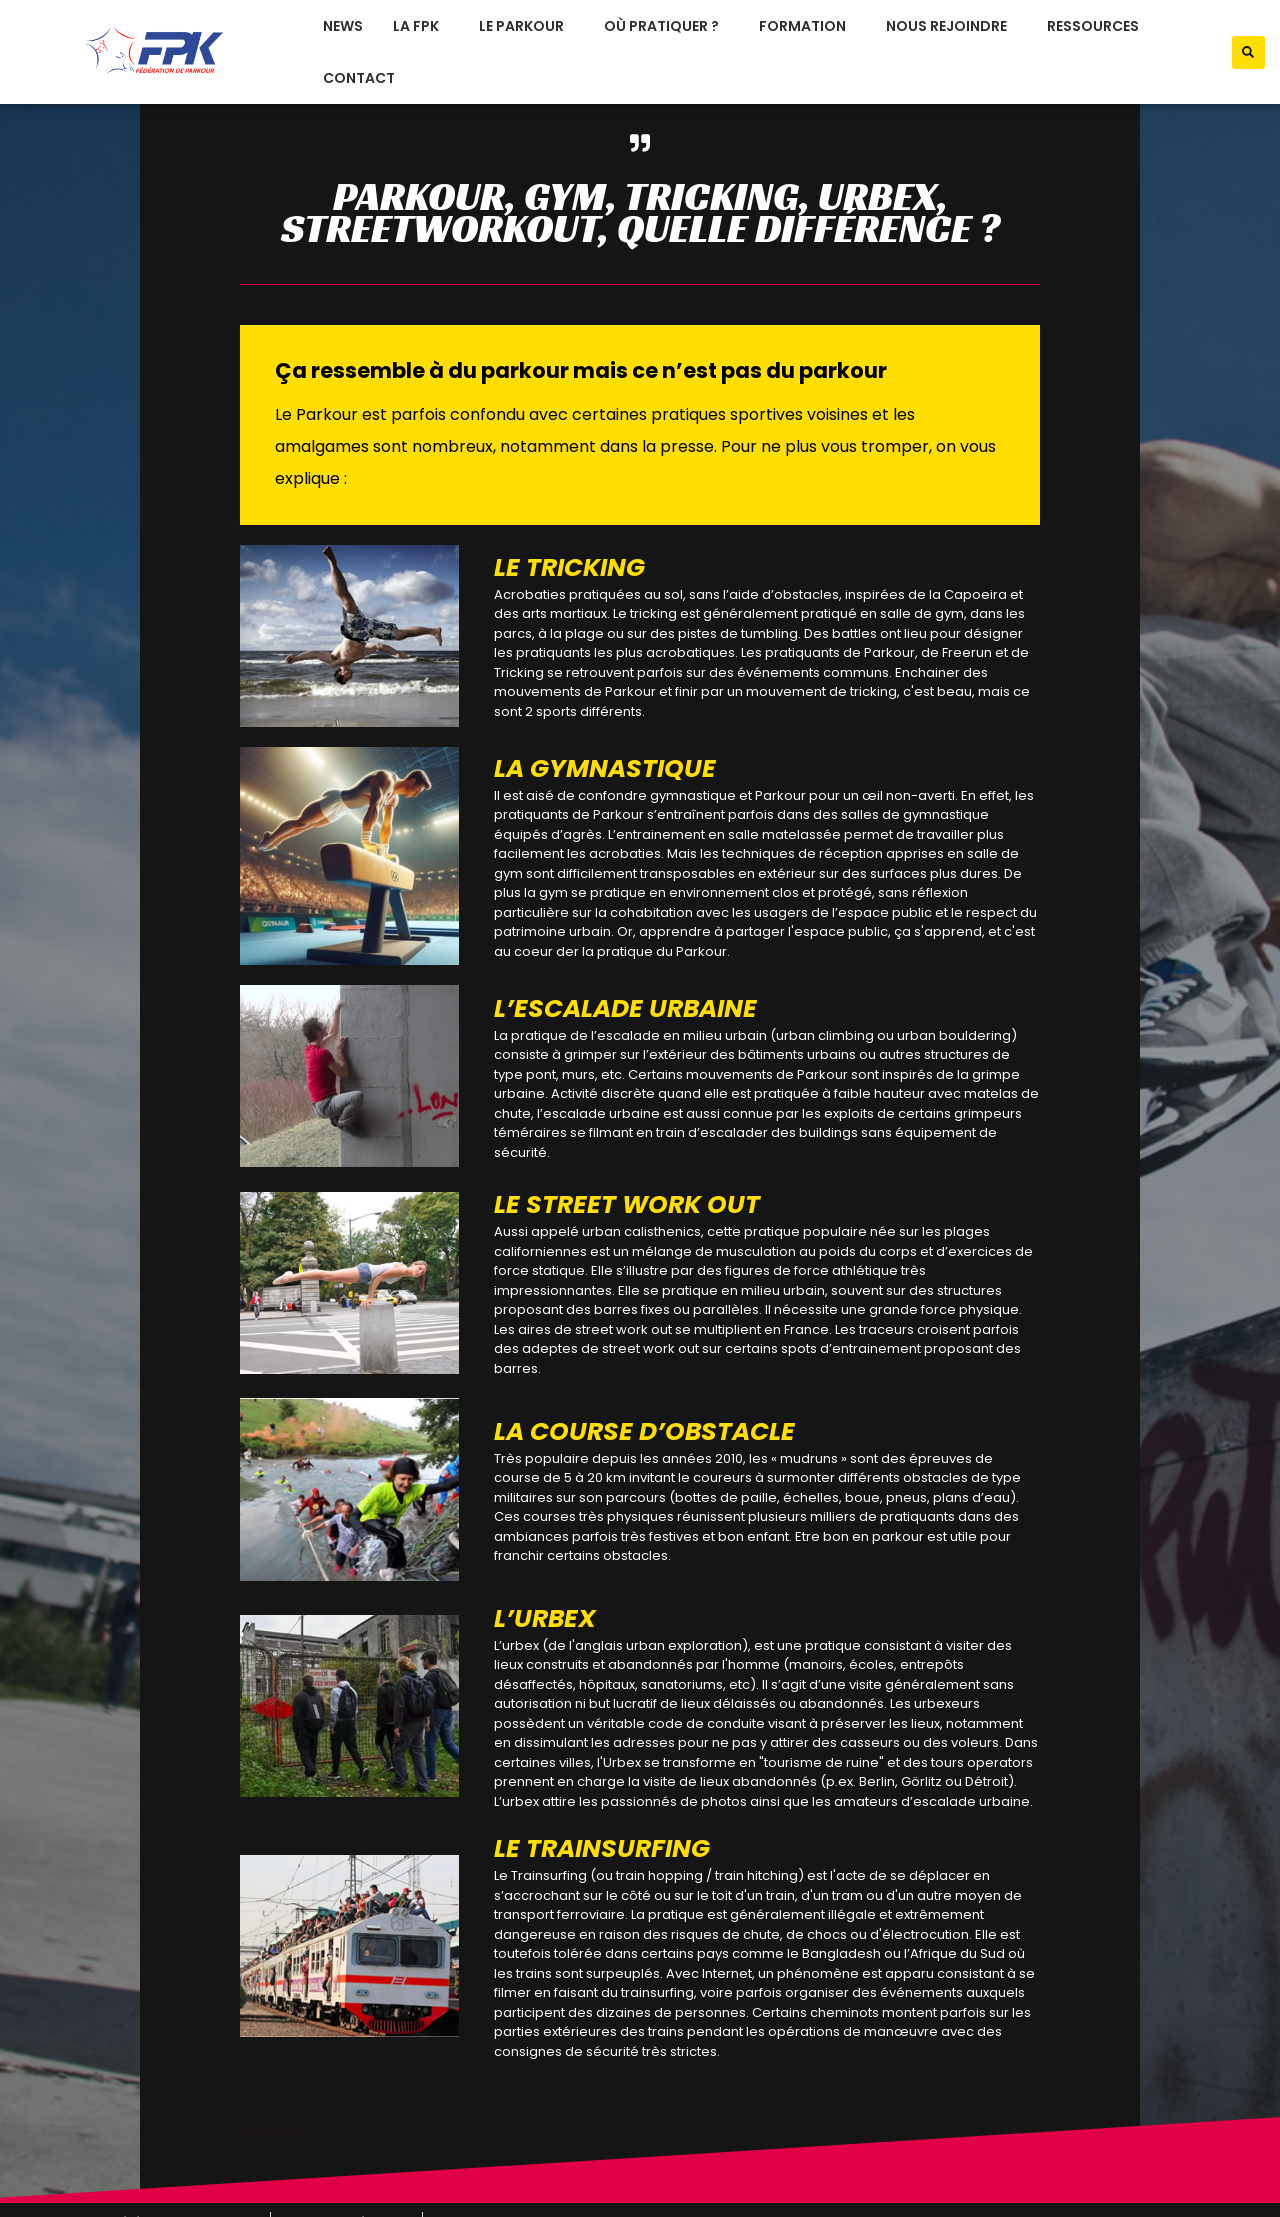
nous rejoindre (951, 26)
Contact (359, 78)
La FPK (421, 26)
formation (807, 26)
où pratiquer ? (666, 26)
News (343, 26)
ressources (1098, 26)
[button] (1248, 52)
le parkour (526, 26)
